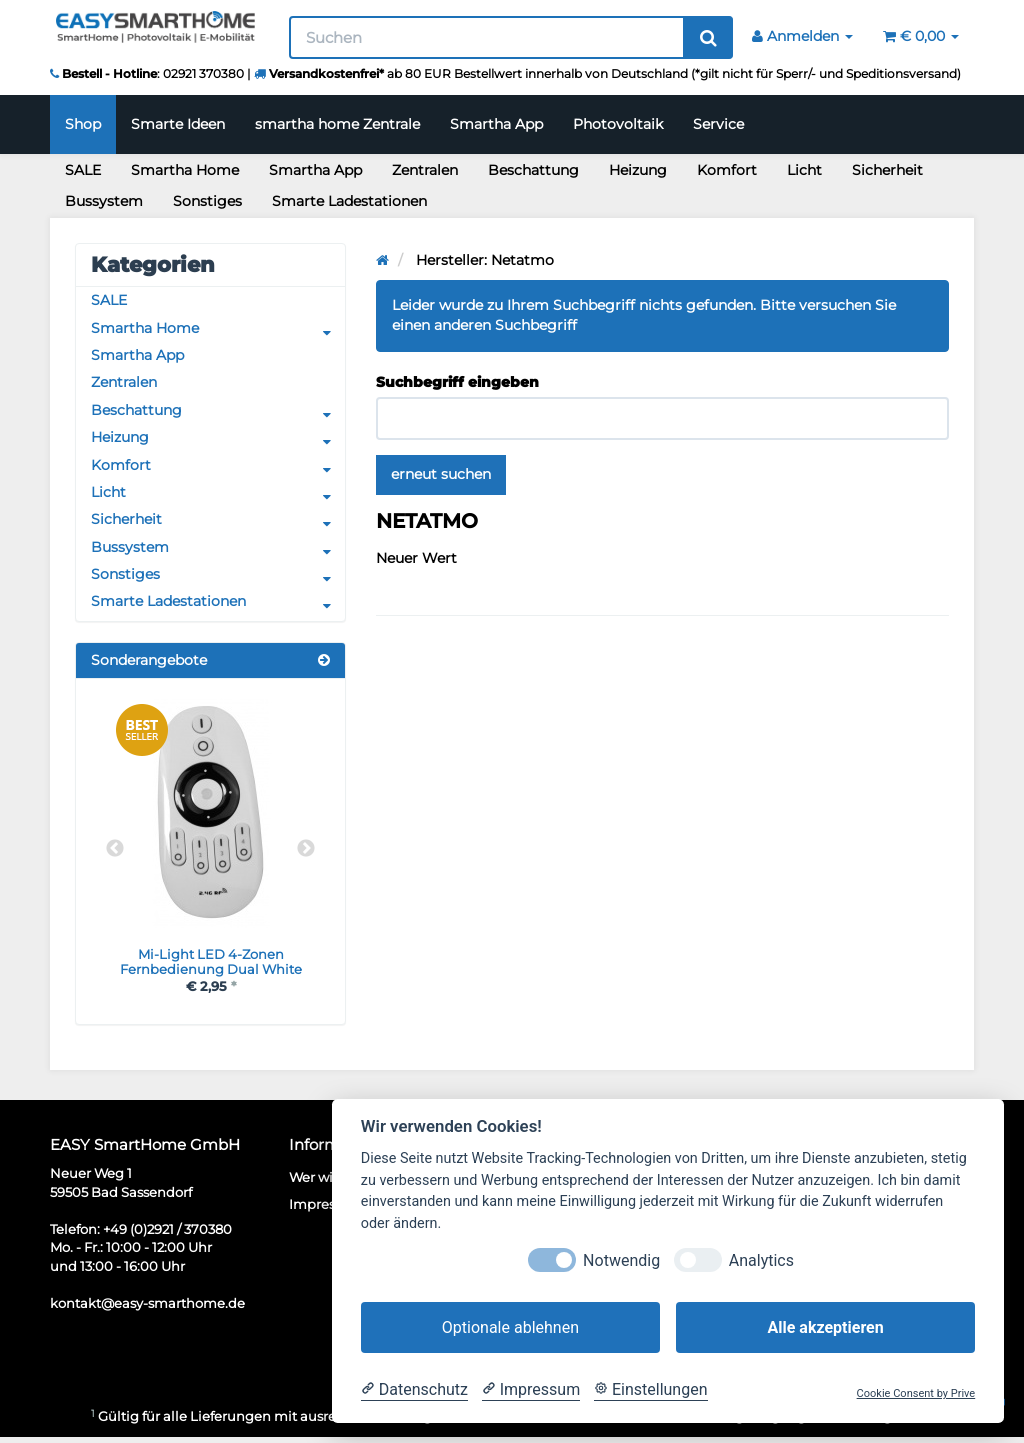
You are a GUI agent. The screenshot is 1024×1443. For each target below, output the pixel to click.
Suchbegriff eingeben (457, 382)
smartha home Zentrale (337, 124)
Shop (83, 124)
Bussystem (104, 201)
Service (718, 124)
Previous (115, 854)
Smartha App (496, 124)
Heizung (638, 170)
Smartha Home (185, 170)
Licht (804, 170)
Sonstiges (207, 201)
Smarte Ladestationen (349, 201)
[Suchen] (487, 37)
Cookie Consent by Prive (916, 1393)
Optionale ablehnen (510, 1327)
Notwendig (621, 1260)
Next (306, 854)
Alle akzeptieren (825, 1327)
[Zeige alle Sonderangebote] (324, 664)
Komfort (727, 170)
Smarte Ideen (178, 124)
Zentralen (425, 170)
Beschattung (533, 170)
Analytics (761, 1260)
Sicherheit (887, 170)
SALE (83, 170)
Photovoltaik (618, 124)
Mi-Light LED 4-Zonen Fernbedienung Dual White (210, 966)
